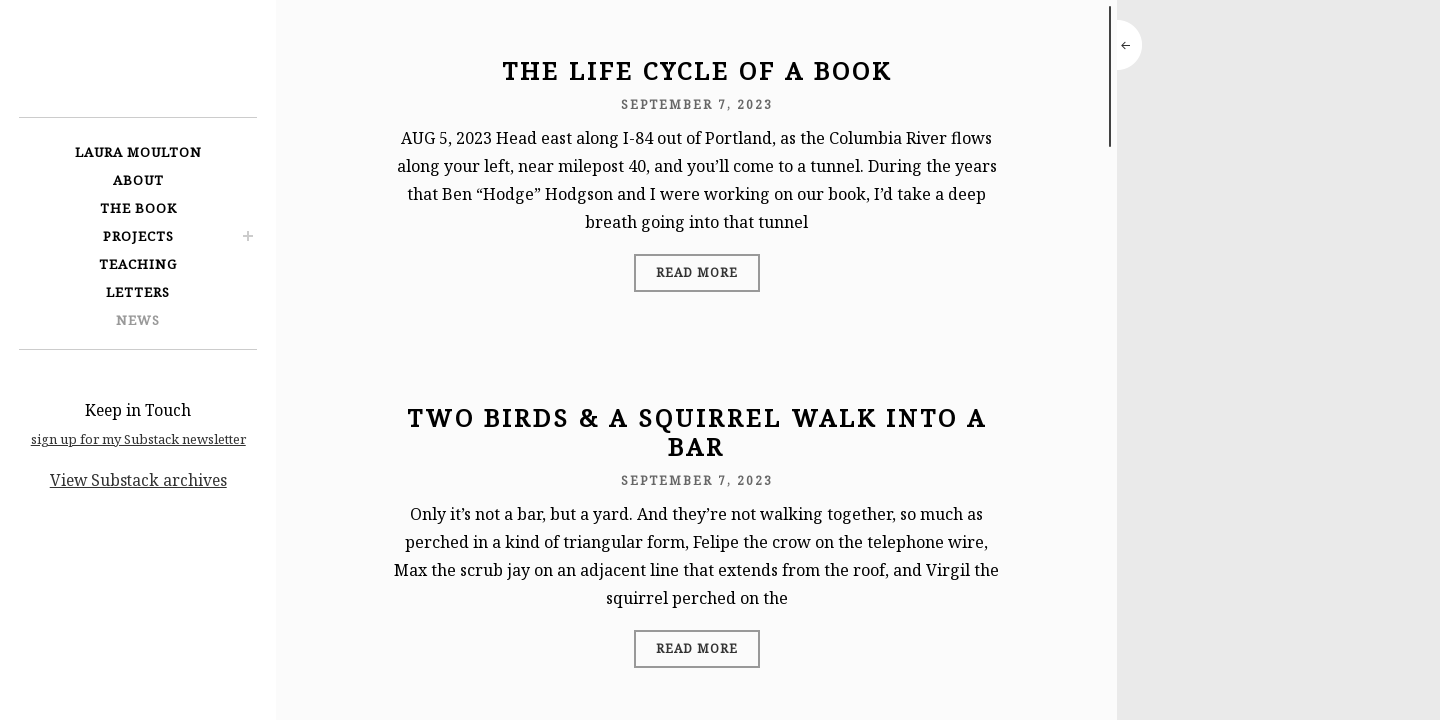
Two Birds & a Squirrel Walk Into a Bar (697, 432)
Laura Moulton (138, 152)
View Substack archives (138, 480)
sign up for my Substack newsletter (138, 439)
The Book (138, 208)
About (138, 180)
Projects (138, 236)
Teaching (138, 264)
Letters (138, 292)
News (138, 320)
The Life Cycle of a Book (697, 70)
